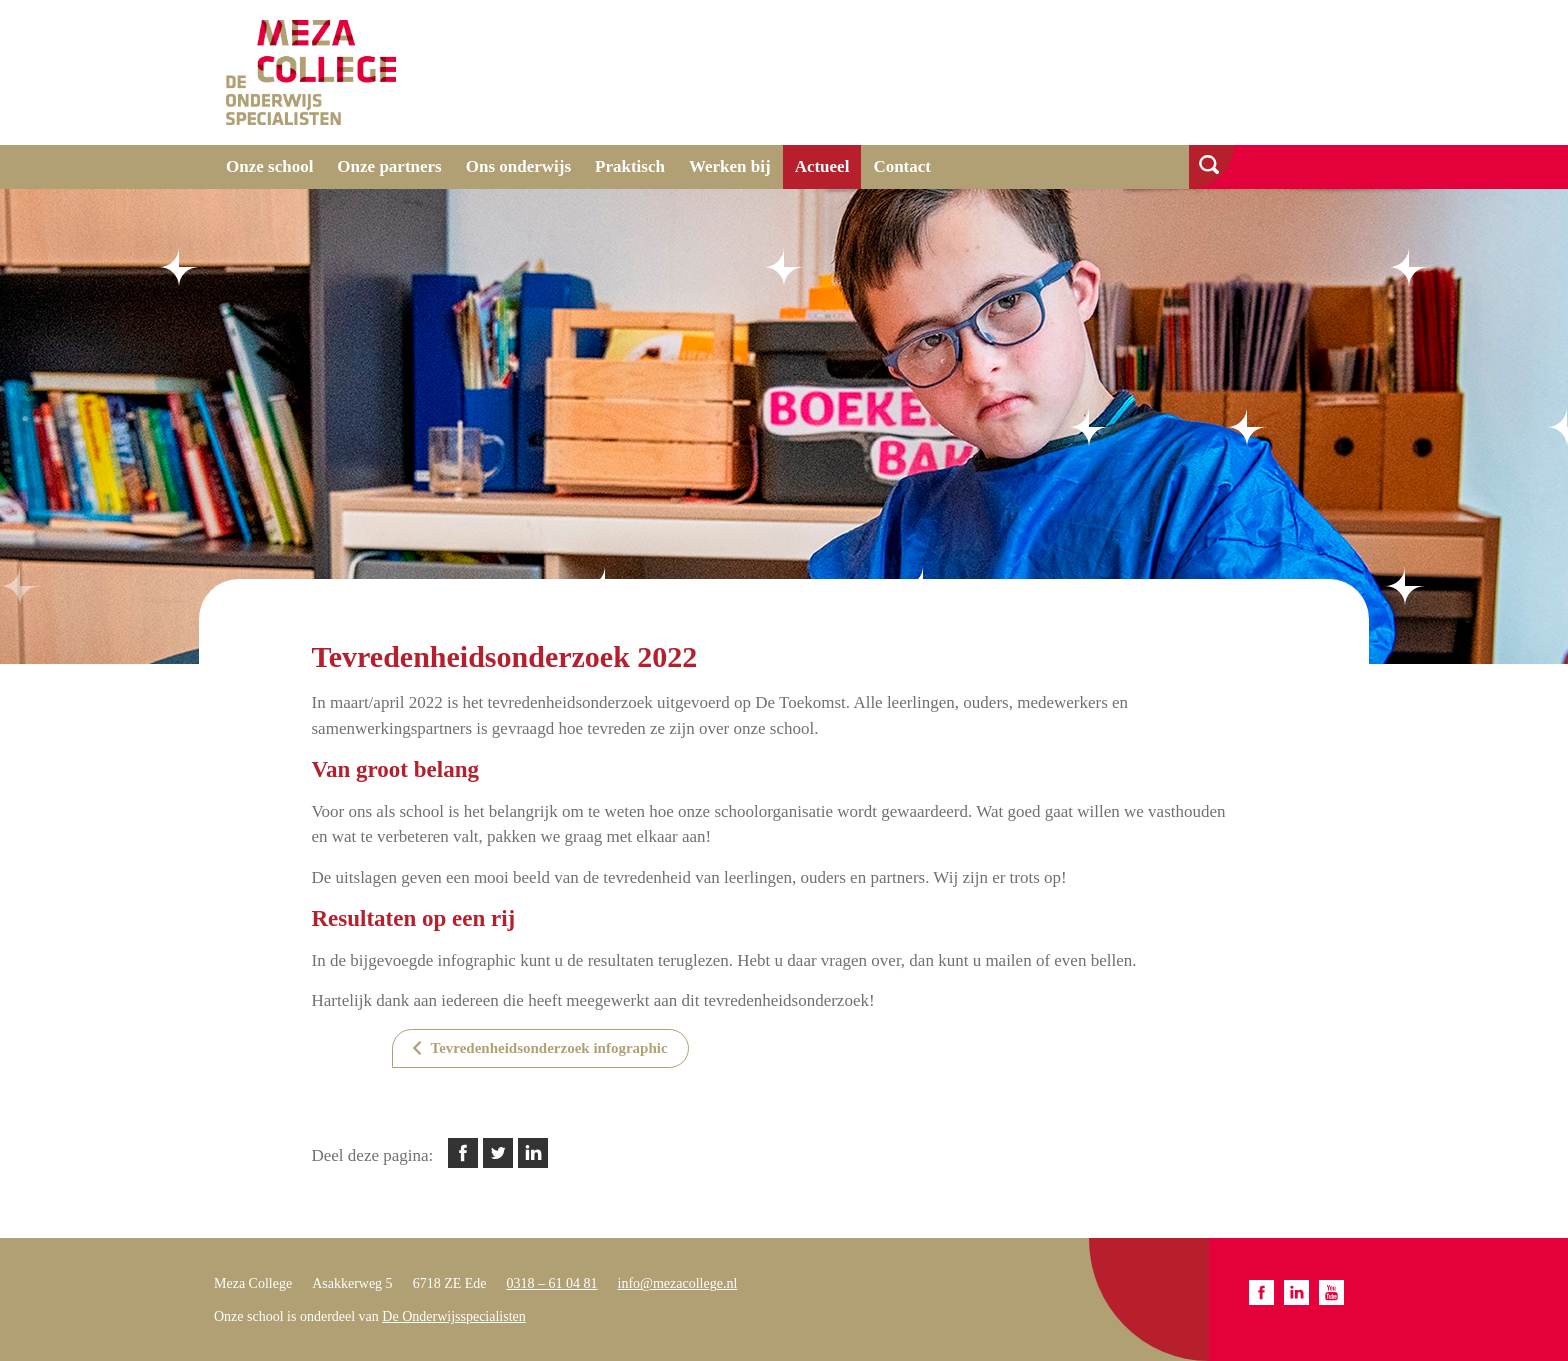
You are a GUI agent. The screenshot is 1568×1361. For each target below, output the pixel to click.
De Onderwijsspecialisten (453, 1316)
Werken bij (730, 166)
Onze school (269, 166)
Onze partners (389, 166)
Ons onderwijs (518, 166)
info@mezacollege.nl (678, 1283)
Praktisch (630, 166)
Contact (902, 166)
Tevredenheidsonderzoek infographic (549, 1048)
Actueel (822, 166)
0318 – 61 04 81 (552, 1283)
